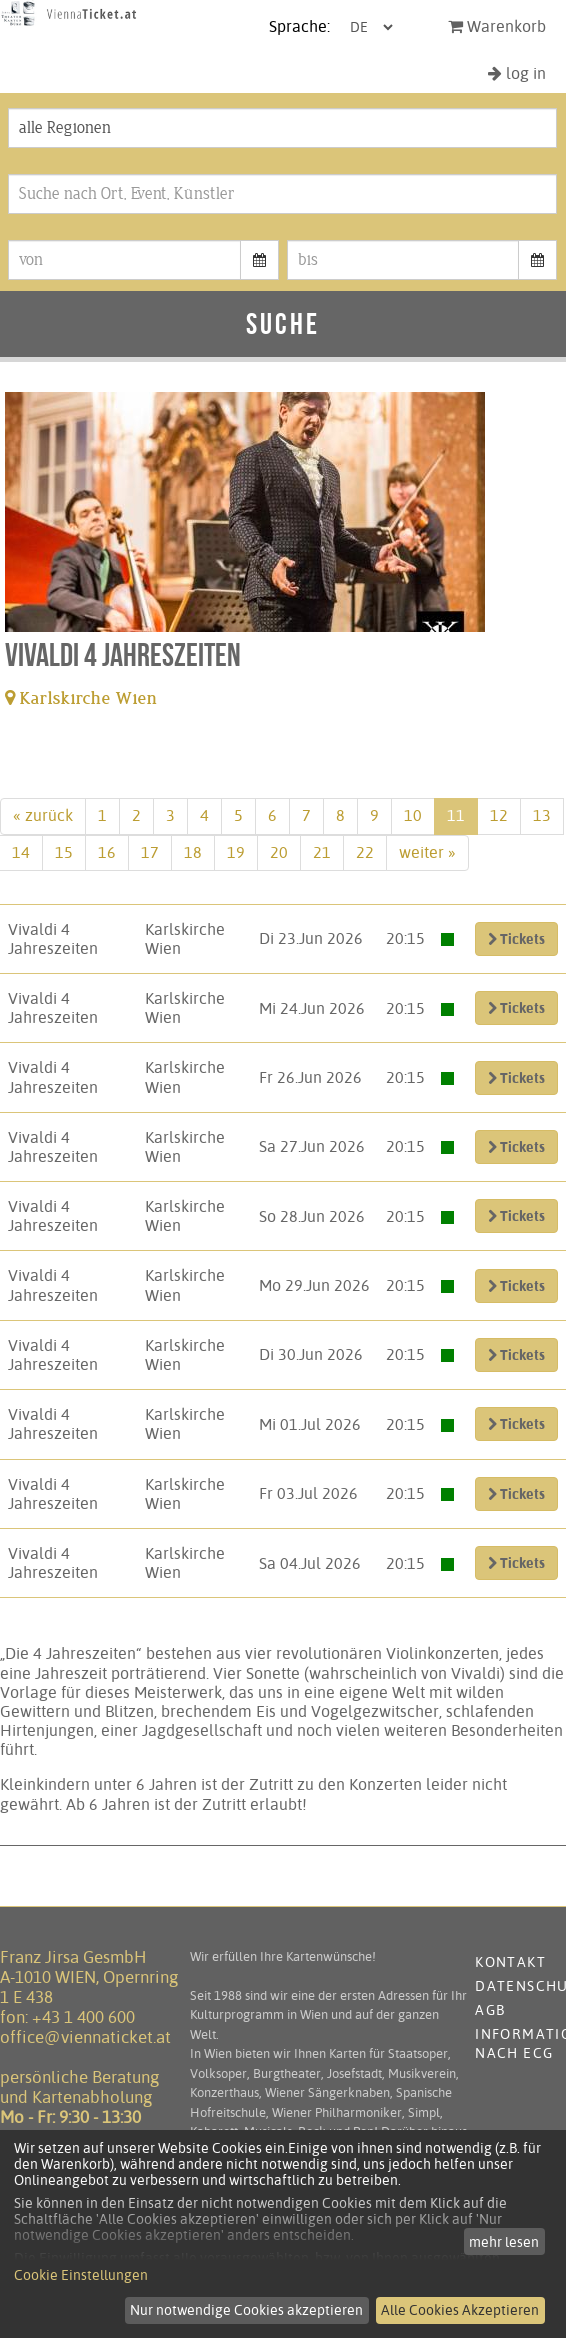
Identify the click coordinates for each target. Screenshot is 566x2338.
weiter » (427, 852)
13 (542, 815)
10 (413, 815)
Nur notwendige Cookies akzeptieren (246, 2310)
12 (499, 815)
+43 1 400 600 (83, 2017)
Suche (283, 323)
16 (107, 852)
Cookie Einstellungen (81, 2275)
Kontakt (510, 1962)
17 (150, 852)
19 (236, 852)
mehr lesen (504, 2242)
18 (193, 852)
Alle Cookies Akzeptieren (460, 2310)
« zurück (43, 815)
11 (456, 815)
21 (322, 852)
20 (279, 852)
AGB (490, 2010)
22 (365, 852)
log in (517, 73)
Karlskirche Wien (81, 698)
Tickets (516, 939)
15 (64, 852)
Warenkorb (497, 26)
